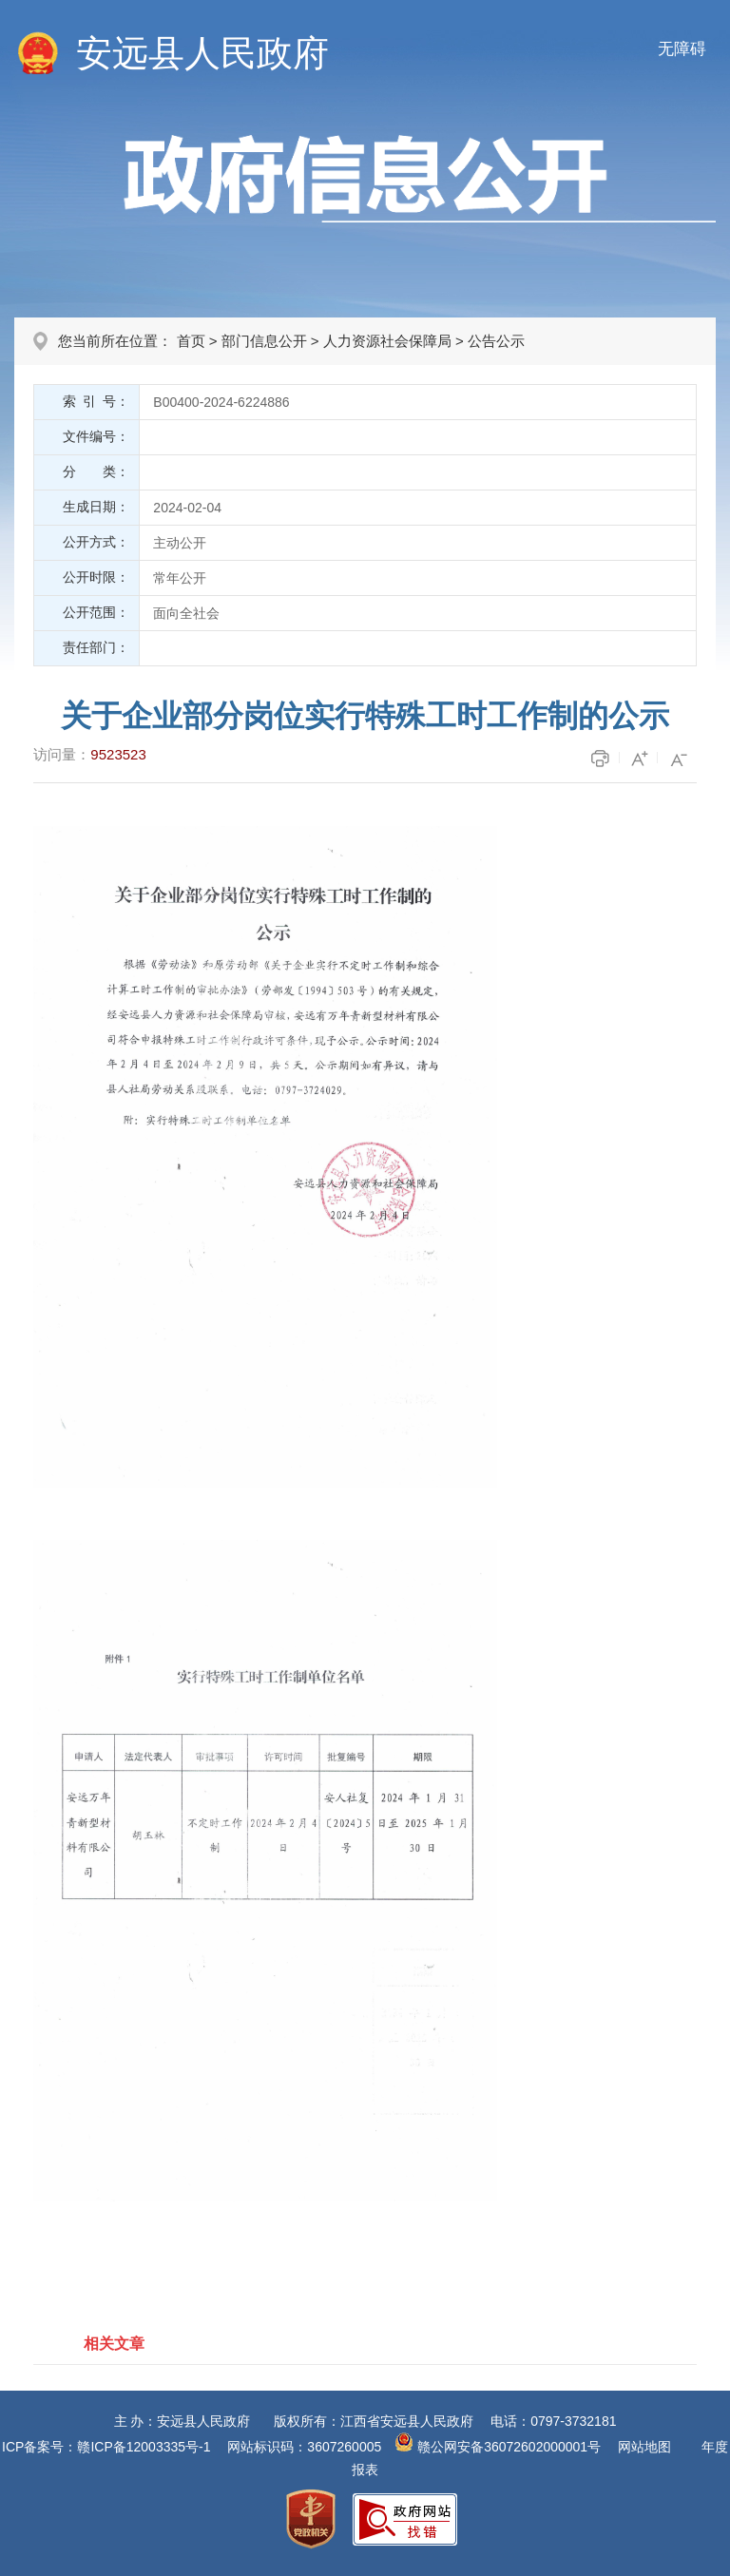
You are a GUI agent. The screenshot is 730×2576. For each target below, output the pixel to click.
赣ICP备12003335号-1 (143, 2446)
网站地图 (644, 2446)
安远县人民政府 (202, 53)
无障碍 (682, 49)
